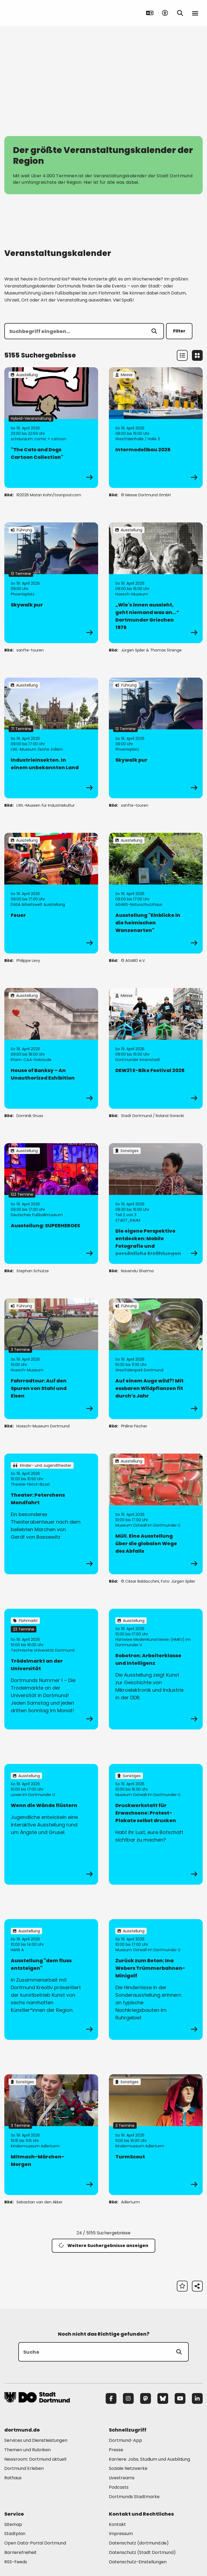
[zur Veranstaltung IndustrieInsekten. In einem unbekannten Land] (51, 738)
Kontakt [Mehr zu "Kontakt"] (117, 2524)
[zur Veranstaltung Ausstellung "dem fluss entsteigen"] (51, 1979)
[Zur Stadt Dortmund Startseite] (37, 13)
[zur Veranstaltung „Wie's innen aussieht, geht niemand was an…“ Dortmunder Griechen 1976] (156, 582)
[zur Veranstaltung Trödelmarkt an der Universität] (51, 1669)
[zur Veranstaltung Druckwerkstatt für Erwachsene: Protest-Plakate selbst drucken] (156, 1824)
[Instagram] (128, 2398)
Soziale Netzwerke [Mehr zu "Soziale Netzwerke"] (128, 2468)
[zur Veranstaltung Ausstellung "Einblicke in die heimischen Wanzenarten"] (156, 893)
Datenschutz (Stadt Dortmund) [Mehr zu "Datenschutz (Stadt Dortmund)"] (142, 2552)
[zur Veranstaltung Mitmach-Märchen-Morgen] (51, 2134)
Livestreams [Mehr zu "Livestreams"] (121, 2478)
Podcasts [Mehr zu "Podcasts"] (119, 2487)
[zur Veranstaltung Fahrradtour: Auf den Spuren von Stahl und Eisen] (51, 1358)
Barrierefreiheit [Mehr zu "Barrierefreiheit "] (20, 2552)
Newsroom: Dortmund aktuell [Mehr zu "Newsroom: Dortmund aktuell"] (35, 2459)
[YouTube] (180, 2398)
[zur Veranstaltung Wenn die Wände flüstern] (51, 1824)
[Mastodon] (145, 2398)
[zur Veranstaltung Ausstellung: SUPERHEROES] (51, 1203)
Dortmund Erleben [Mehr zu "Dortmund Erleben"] (24, 2468)
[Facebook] (111, 2398)
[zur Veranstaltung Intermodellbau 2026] (156, 427)
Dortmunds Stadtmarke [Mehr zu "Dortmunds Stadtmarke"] (134, 2497)
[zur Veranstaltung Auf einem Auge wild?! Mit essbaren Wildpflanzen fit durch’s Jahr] (156, 1358)
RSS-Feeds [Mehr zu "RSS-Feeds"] (15, 2562)
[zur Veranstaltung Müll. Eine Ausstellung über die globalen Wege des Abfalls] (156, 1514)
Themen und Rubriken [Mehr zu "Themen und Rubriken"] (27, 2450)
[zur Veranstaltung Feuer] (51, 893)
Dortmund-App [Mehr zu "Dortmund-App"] (125, 2440)
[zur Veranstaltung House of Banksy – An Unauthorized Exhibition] (51, 1048)
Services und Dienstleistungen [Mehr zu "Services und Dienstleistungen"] (35, 2440)
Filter (179, 331)
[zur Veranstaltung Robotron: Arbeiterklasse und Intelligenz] (156, 1669)
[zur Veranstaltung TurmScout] (156, 2134)
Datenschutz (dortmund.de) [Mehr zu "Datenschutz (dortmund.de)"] (139, 2543)
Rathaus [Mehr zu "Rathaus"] (13, 2478)
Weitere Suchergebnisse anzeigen (103, 2245)
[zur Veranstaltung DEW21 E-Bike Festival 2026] (156, 1048)
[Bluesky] (162, 2398)
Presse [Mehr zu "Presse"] (116, 2450)
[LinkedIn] (197, 2398)
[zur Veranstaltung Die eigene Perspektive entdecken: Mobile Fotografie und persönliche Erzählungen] (156, 1203)
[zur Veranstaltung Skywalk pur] (51, 582)
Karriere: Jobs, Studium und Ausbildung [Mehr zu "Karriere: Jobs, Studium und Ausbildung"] (149, 2459)
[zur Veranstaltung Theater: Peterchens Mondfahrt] (51, 1514)
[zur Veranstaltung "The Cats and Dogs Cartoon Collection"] (51, 427)
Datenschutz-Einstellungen (138, 2562)
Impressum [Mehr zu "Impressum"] (121, 2533)
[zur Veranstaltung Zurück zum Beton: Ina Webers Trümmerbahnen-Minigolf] (156, 1979)
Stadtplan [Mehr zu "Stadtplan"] (14, 2533)
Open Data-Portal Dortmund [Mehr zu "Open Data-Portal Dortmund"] (35, 2543)
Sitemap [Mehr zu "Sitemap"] (13, 2524)
